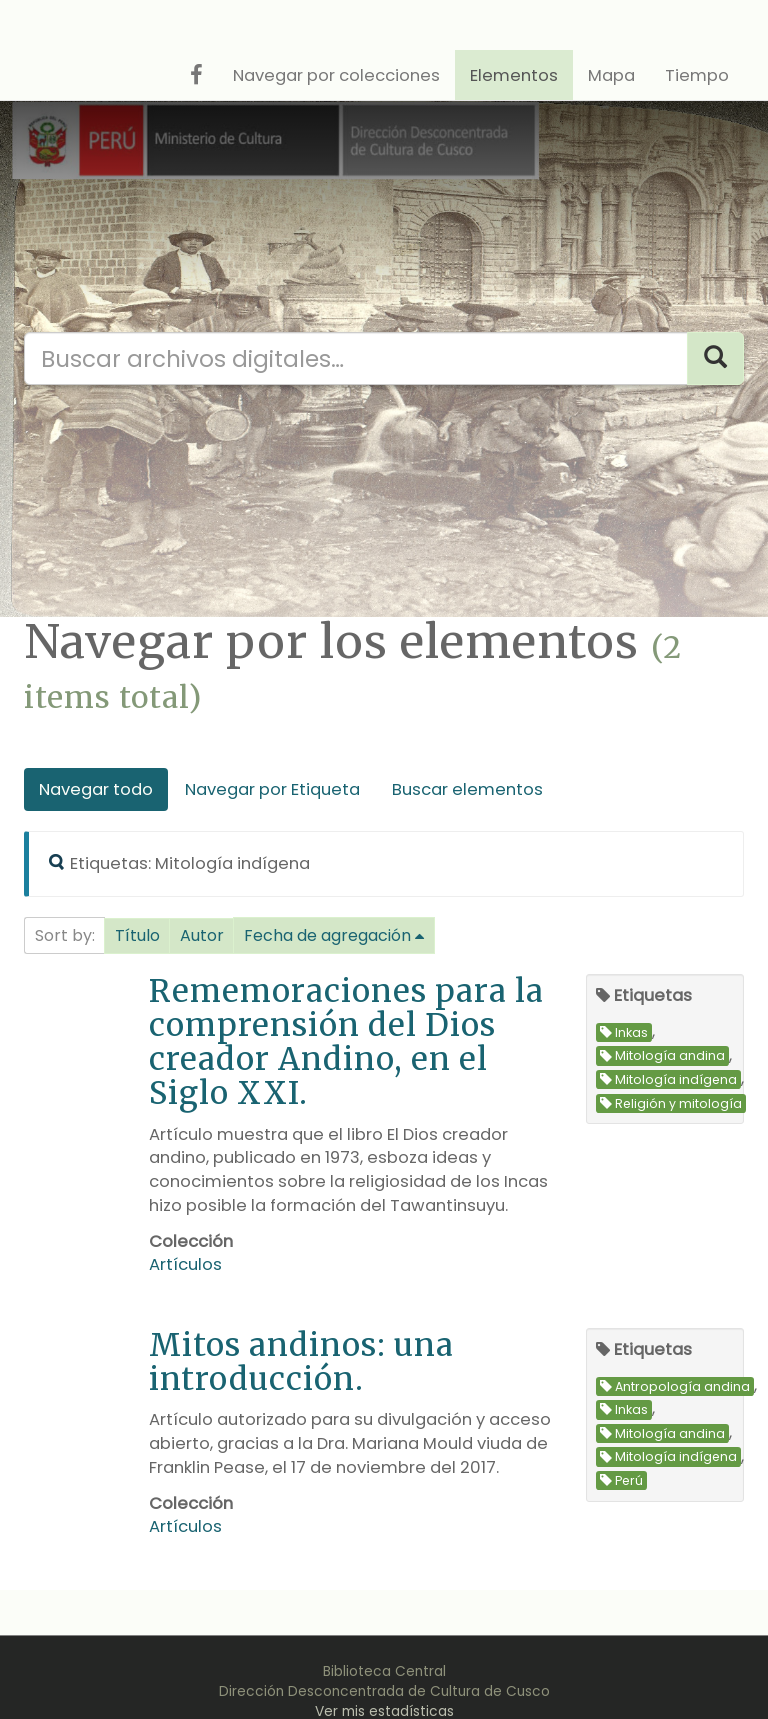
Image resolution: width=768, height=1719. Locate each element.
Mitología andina (662, 1056)
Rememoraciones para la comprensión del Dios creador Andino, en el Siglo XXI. (346, 1041)
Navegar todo (96, 789)
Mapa (611, 75)
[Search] (715, 358)
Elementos (514, 75)
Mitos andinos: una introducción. (301, 1361)
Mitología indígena (668, 1079)
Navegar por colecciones (336, 75)
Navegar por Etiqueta (272, 789)
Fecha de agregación (327, 935)
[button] (137, 936)
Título (137, 935)
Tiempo (697, 75)
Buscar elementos (467, 789)
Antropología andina (675, 1386)
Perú (621, 1480)
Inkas (624, 1032)
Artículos (185, 1264)
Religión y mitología (671, 1103)
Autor (202, 935)
